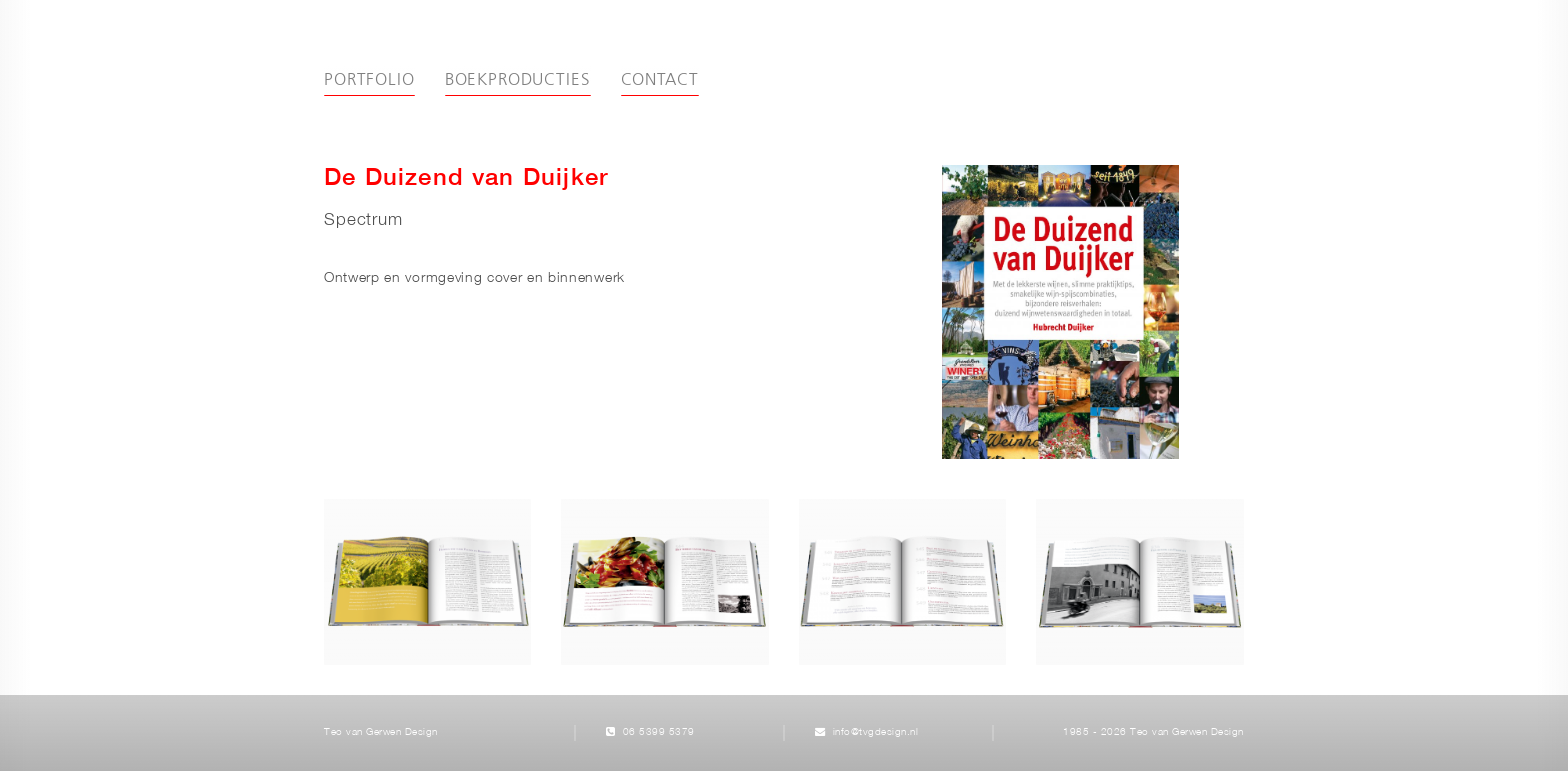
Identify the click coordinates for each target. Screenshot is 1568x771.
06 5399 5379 (659, 732)
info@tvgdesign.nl (876, 732)
